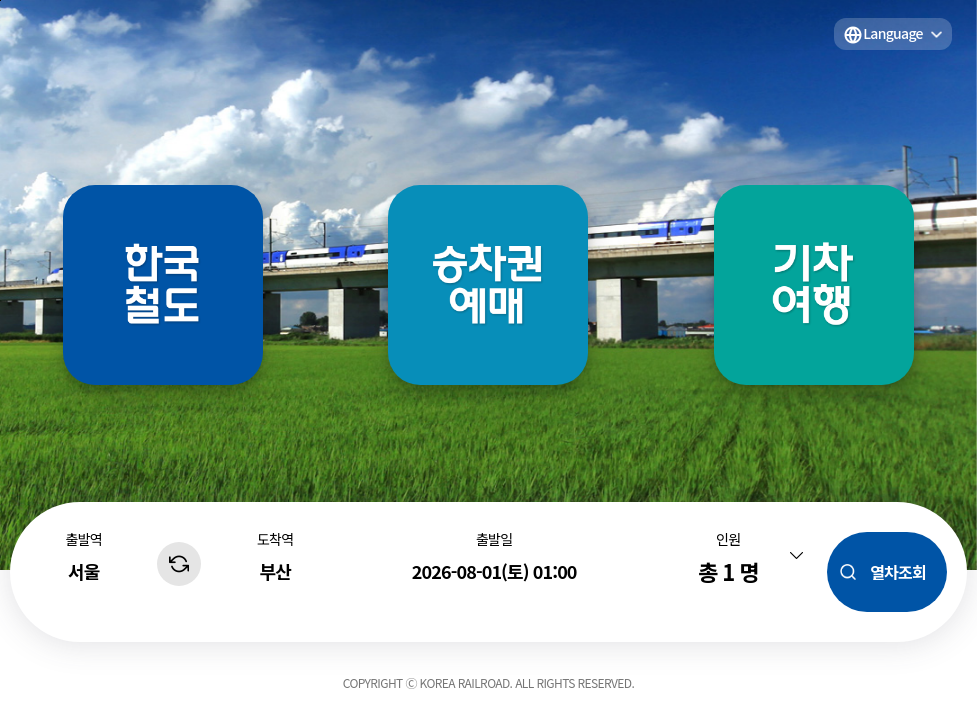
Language (893, 33)
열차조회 (898, 572)
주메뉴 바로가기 (0, 0)
